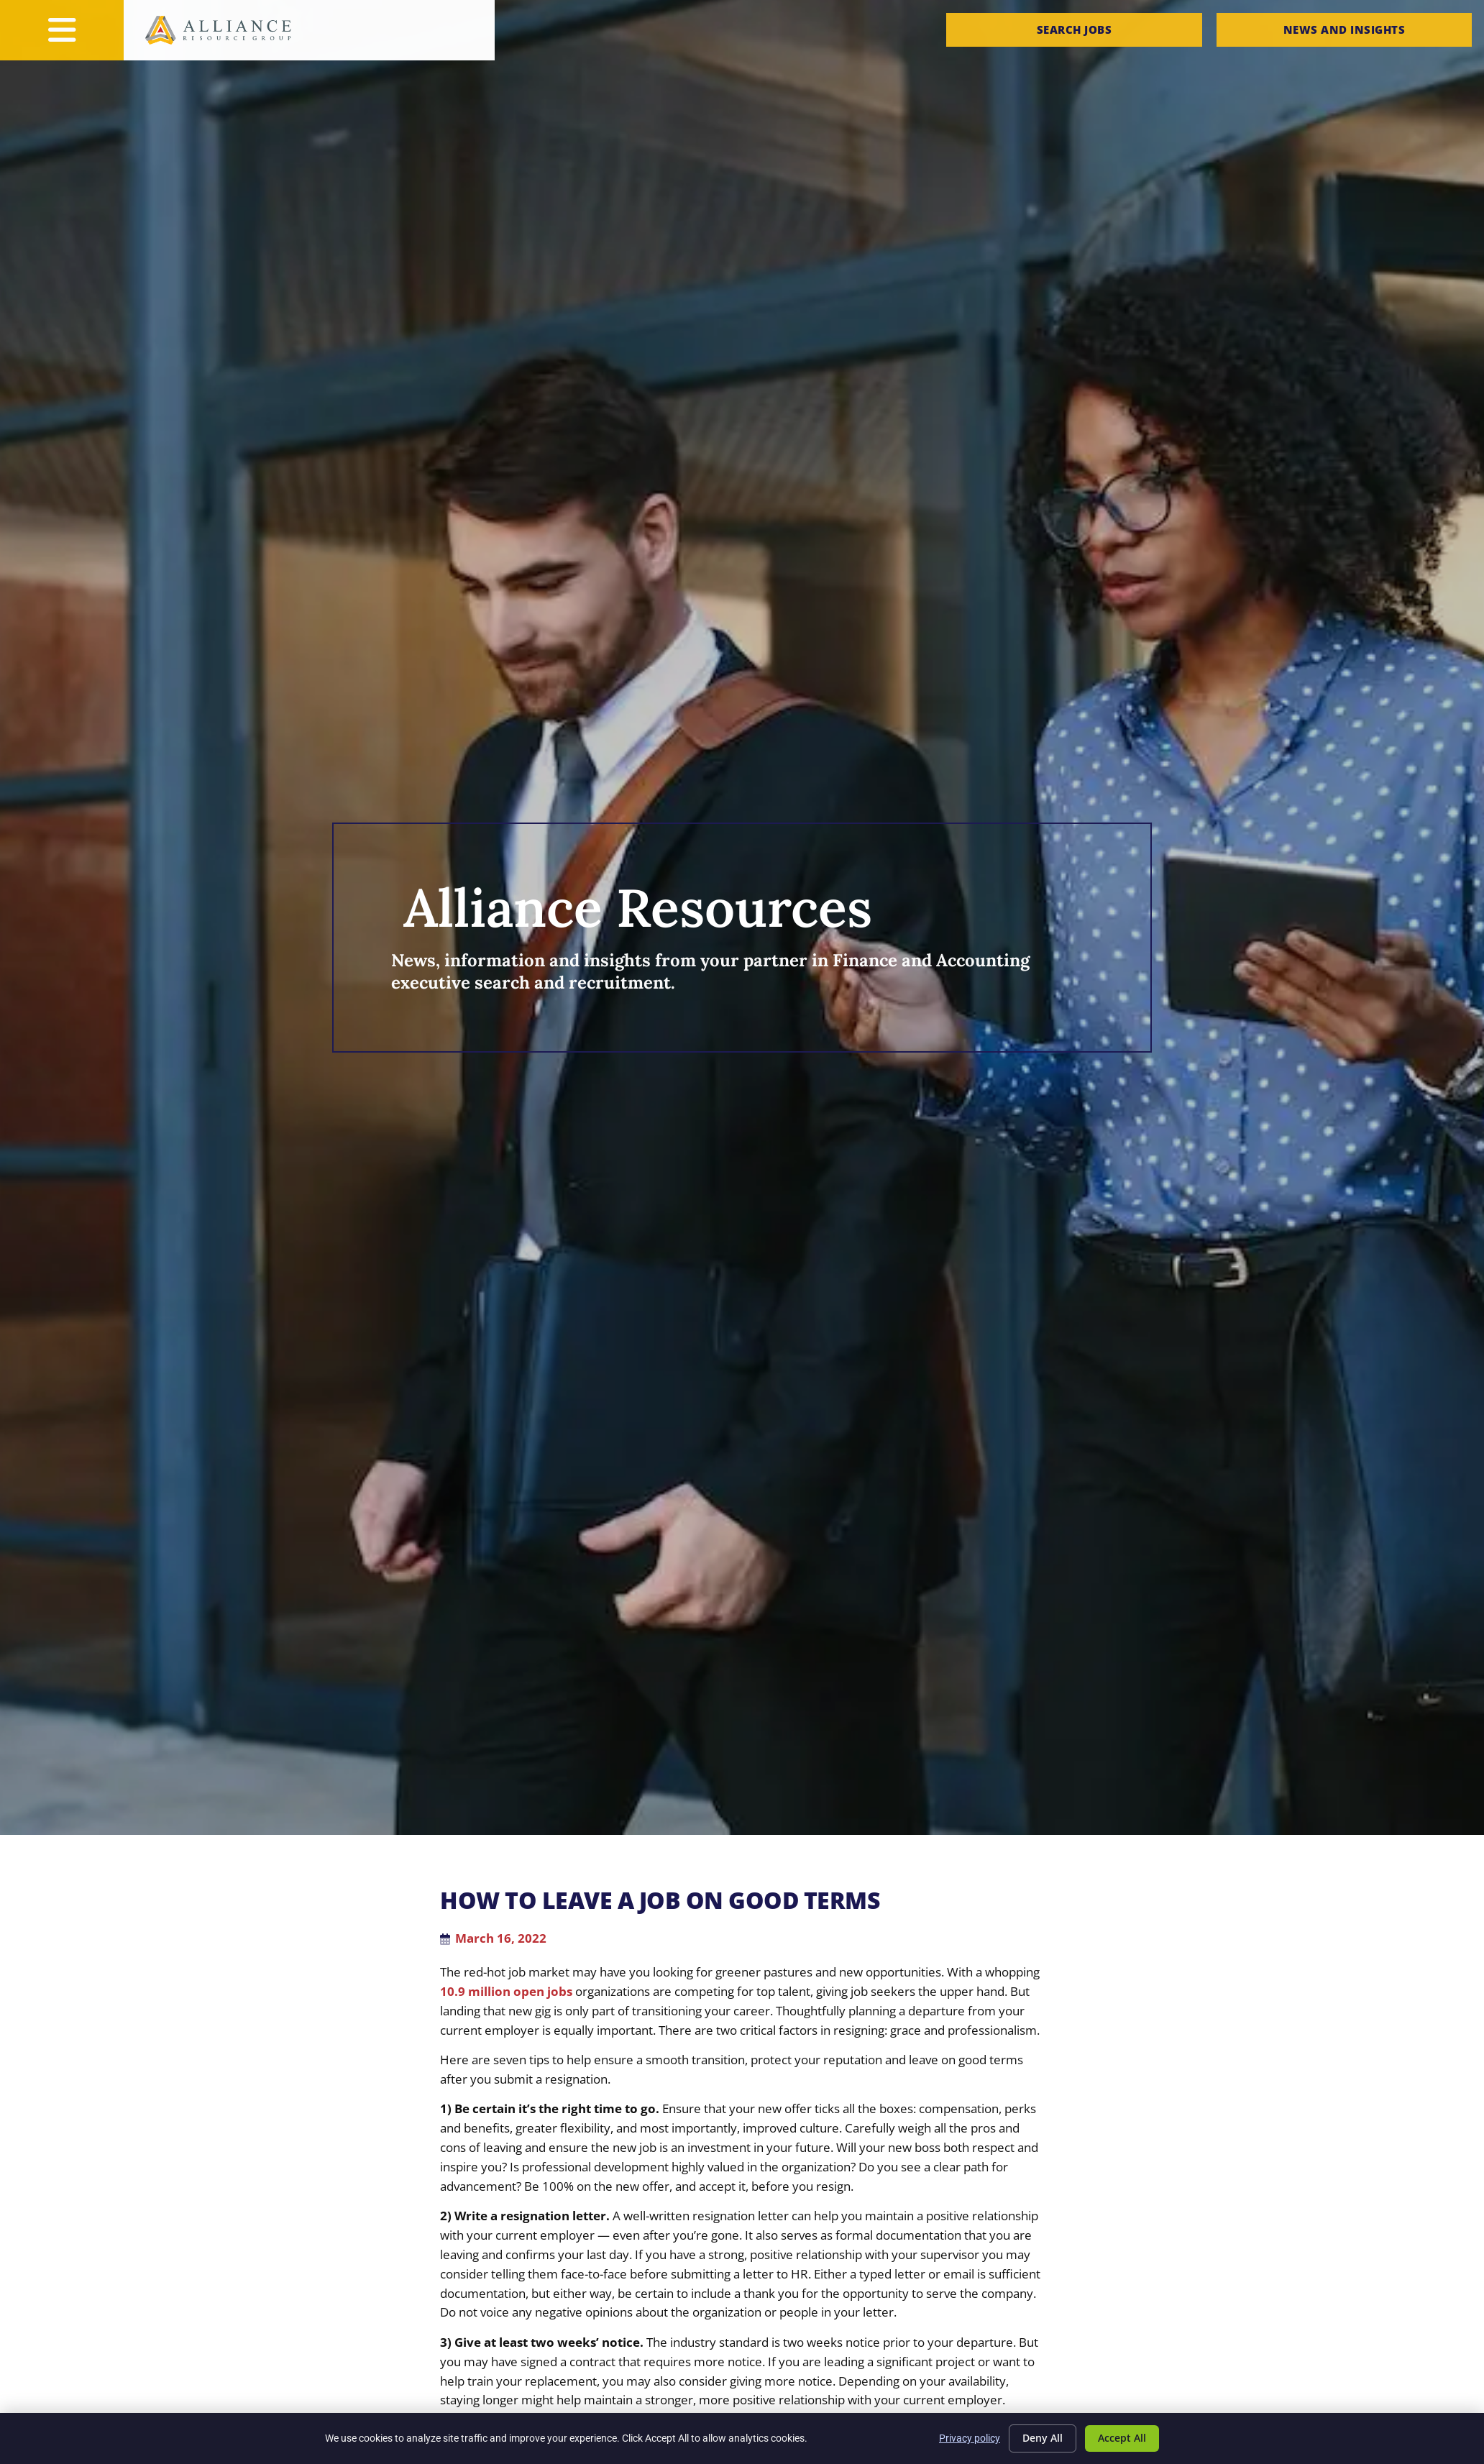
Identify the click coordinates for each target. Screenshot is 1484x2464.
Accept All (1122, 2438)
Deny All (1042, 2438)
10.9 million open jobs (506, 1991)
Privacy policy (969, 2438)
